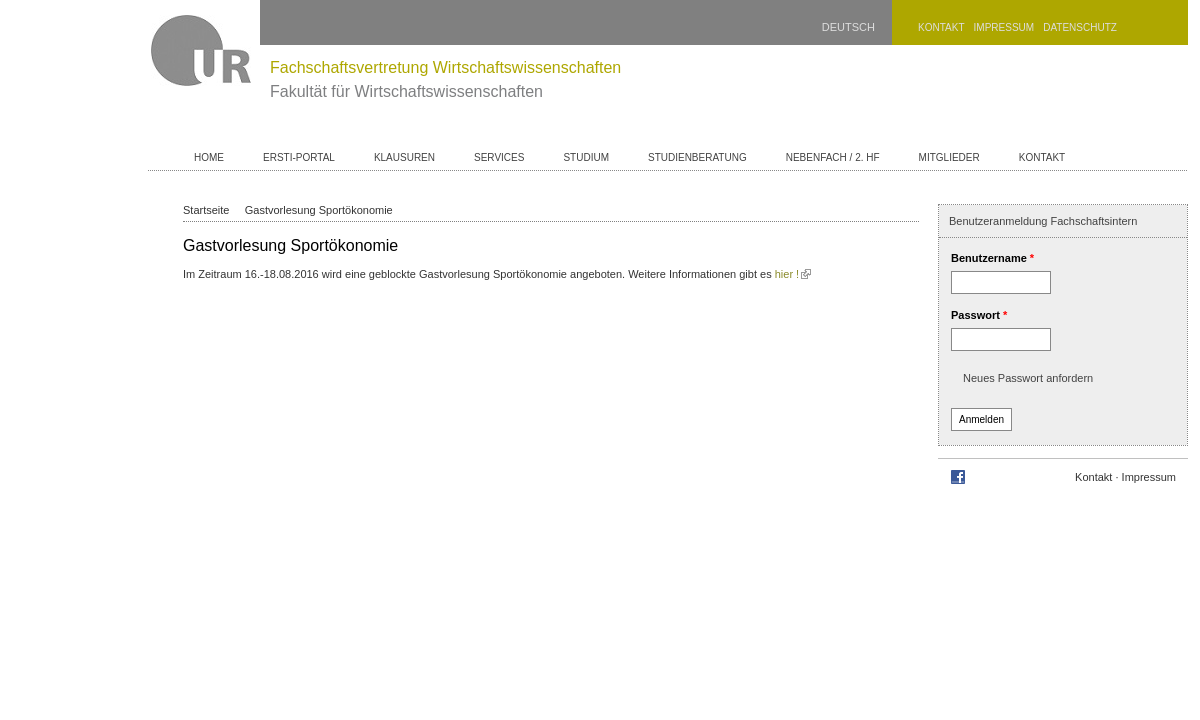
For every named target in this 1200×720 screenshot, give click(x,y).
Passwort (979, 315)
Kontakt (941, 27)
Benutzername (992, 258)
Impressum (1004, 27)
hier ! (793, 274)
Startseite (206, 210)
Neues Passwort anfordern (1028, 378)
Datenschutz (1080, 27)
